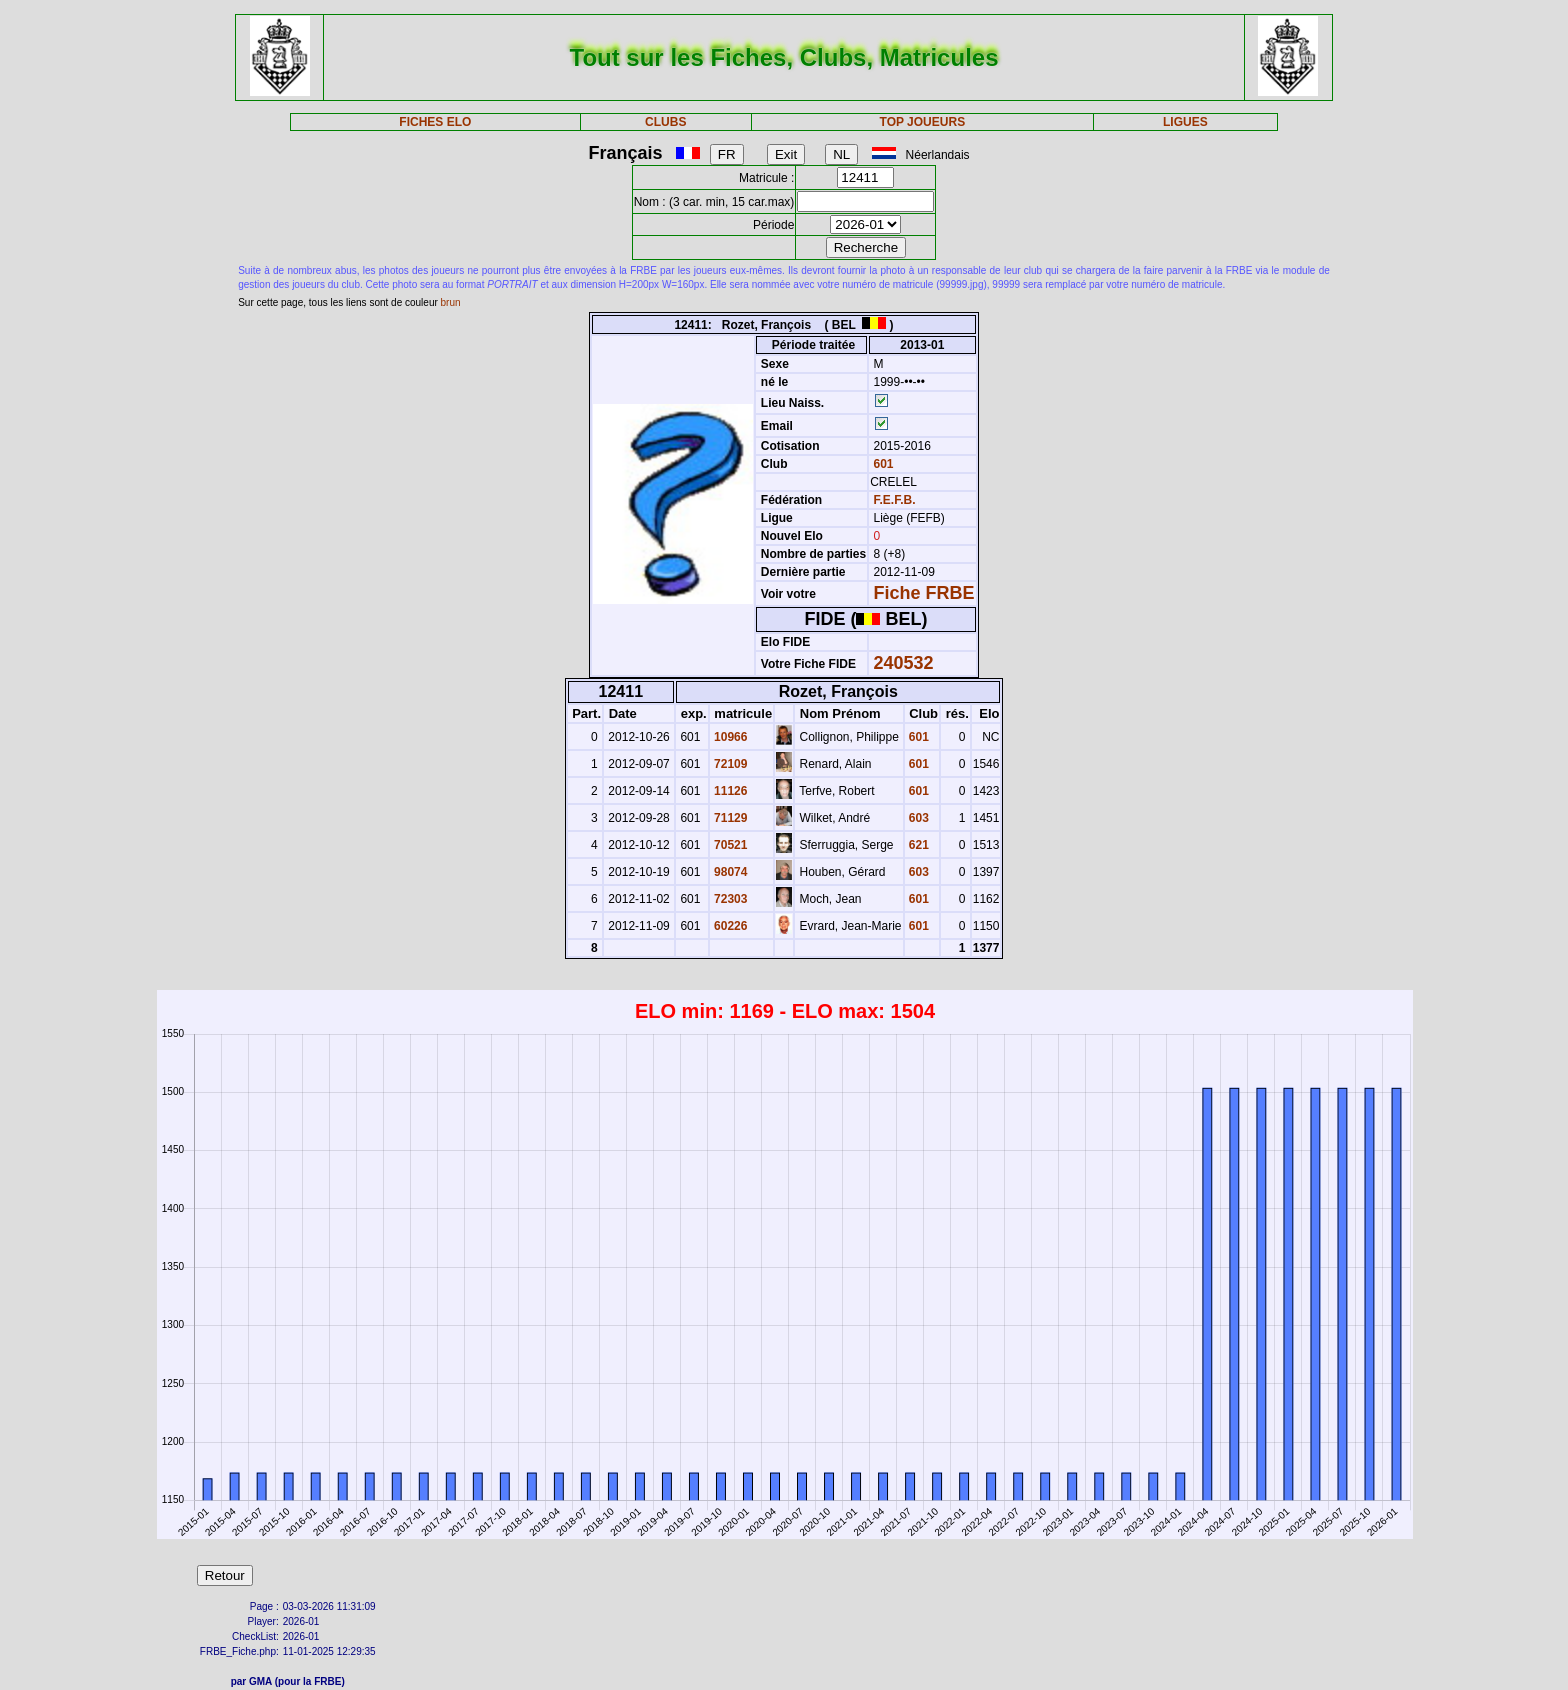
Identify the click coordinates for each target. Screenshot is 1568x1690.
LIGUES (1185, 122)
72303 (729, 899)
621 (917, 845)
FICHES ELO (435, 122)
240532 (904, 663)
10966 (729, 737)
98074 (729, 872)
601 (881, 464)
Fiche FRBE (924, 593)
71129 (729, 818)
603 (917, 818)
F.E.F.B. (895, 500)
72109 (729, 764)
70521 (729, 845)
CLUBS (665, 122)
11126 (729, 791)
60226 (729, 926)
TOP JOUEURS (923, 122)
